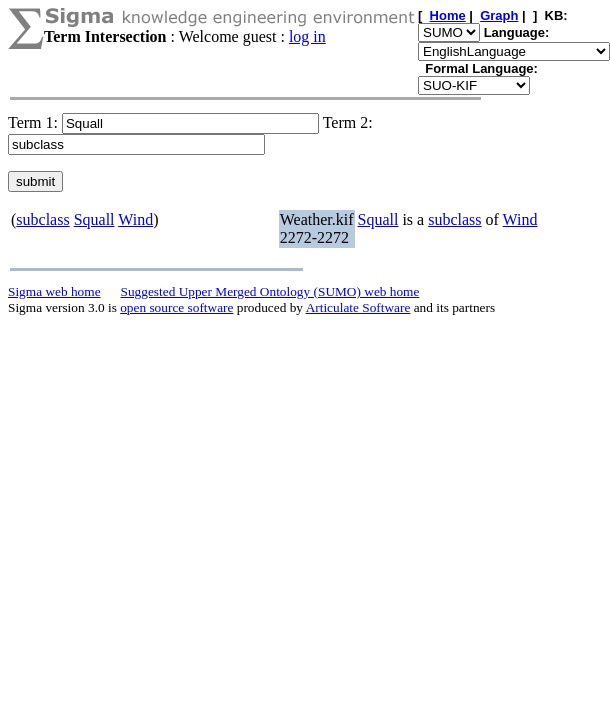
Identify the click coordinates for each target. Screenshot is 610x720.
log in (307, 36)
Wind (135, 219)
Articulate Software (358, 307)
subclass (42, 219)
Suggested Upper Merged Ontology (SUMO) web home (270, 291)
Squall (94, 219)
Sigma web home (54, 291)
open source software (176, 307)
